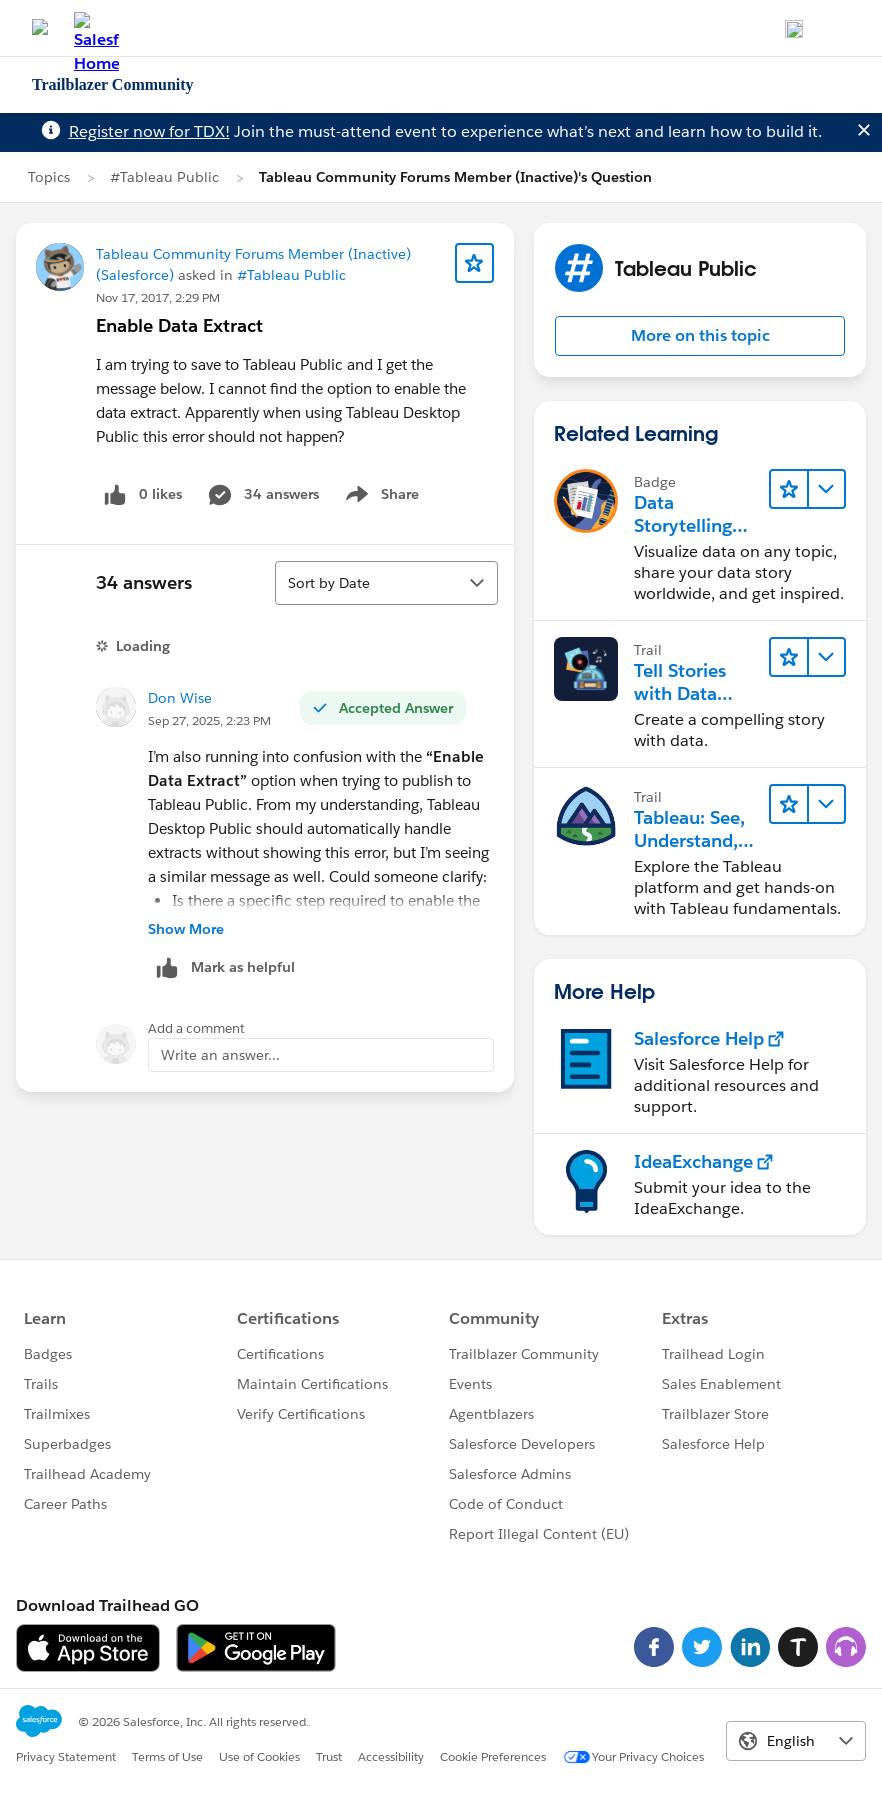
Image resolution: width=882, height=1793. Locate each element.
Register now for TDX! (149, 131)
